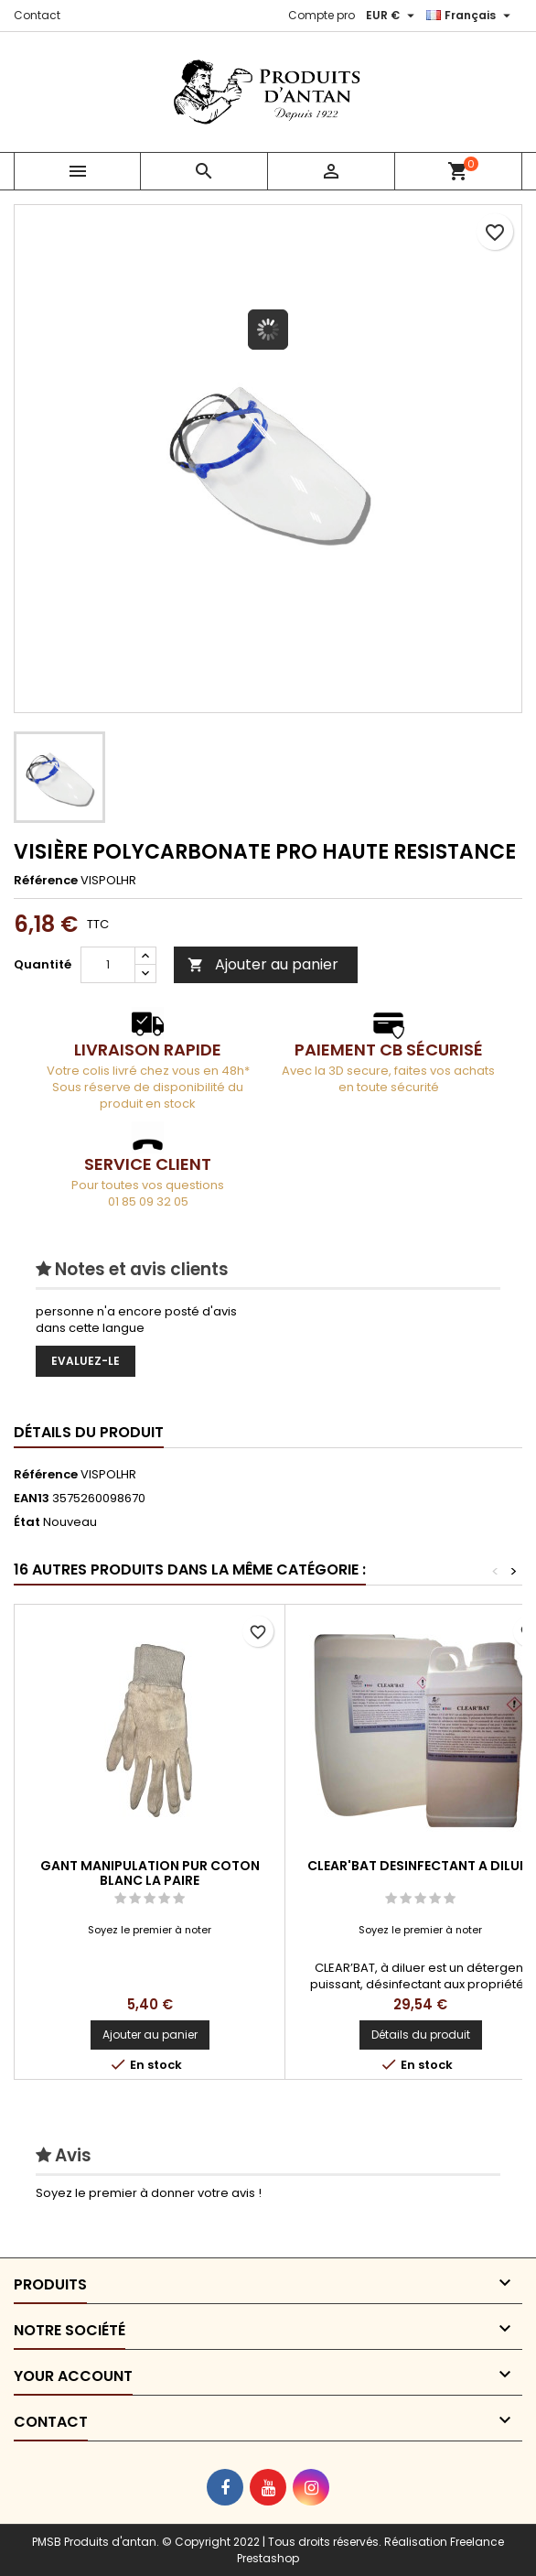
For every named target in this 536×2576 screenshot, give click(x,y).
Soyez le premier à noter (149, 1929)
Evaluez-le (85, 1361)
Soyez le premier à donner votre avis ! (149, 2193)
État (27, 1522)
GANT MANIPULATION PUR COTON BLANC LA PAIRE (150, 1872)
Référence (46, 880)
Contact (37, 15)
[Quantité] (107, 965)
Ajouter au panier (263, 964)
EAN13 (31, 1498)
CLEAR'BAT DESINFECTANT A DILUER (420, 1865)
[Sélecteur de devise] (392, 15)
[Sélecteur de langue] (470, 15)
